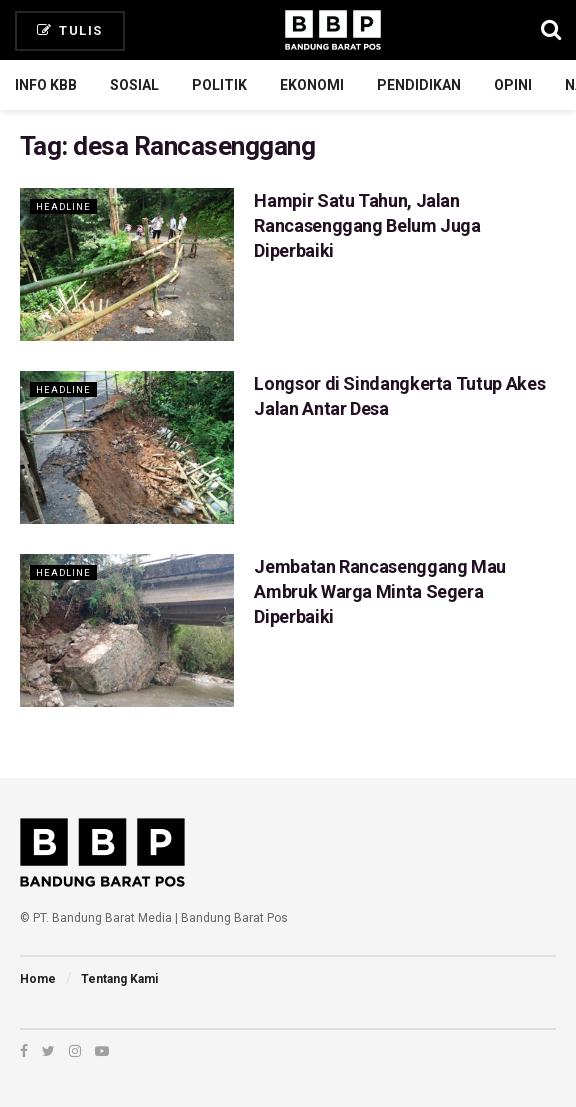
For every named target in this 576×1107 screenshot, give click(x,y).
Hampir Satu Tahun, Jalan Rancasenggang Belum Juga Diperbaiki (367, 225)
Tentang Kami (119, 979)
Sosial (134, 85)
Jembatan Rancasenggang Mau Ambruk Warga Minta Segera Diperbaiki (380, 591)
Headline (66, 206)
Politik (219, 85)
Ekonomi (312, 85)
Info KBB (46, 85)
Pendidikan (419, 85)
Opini (513, 85)
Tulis (70, 30)
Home (38, 979)
